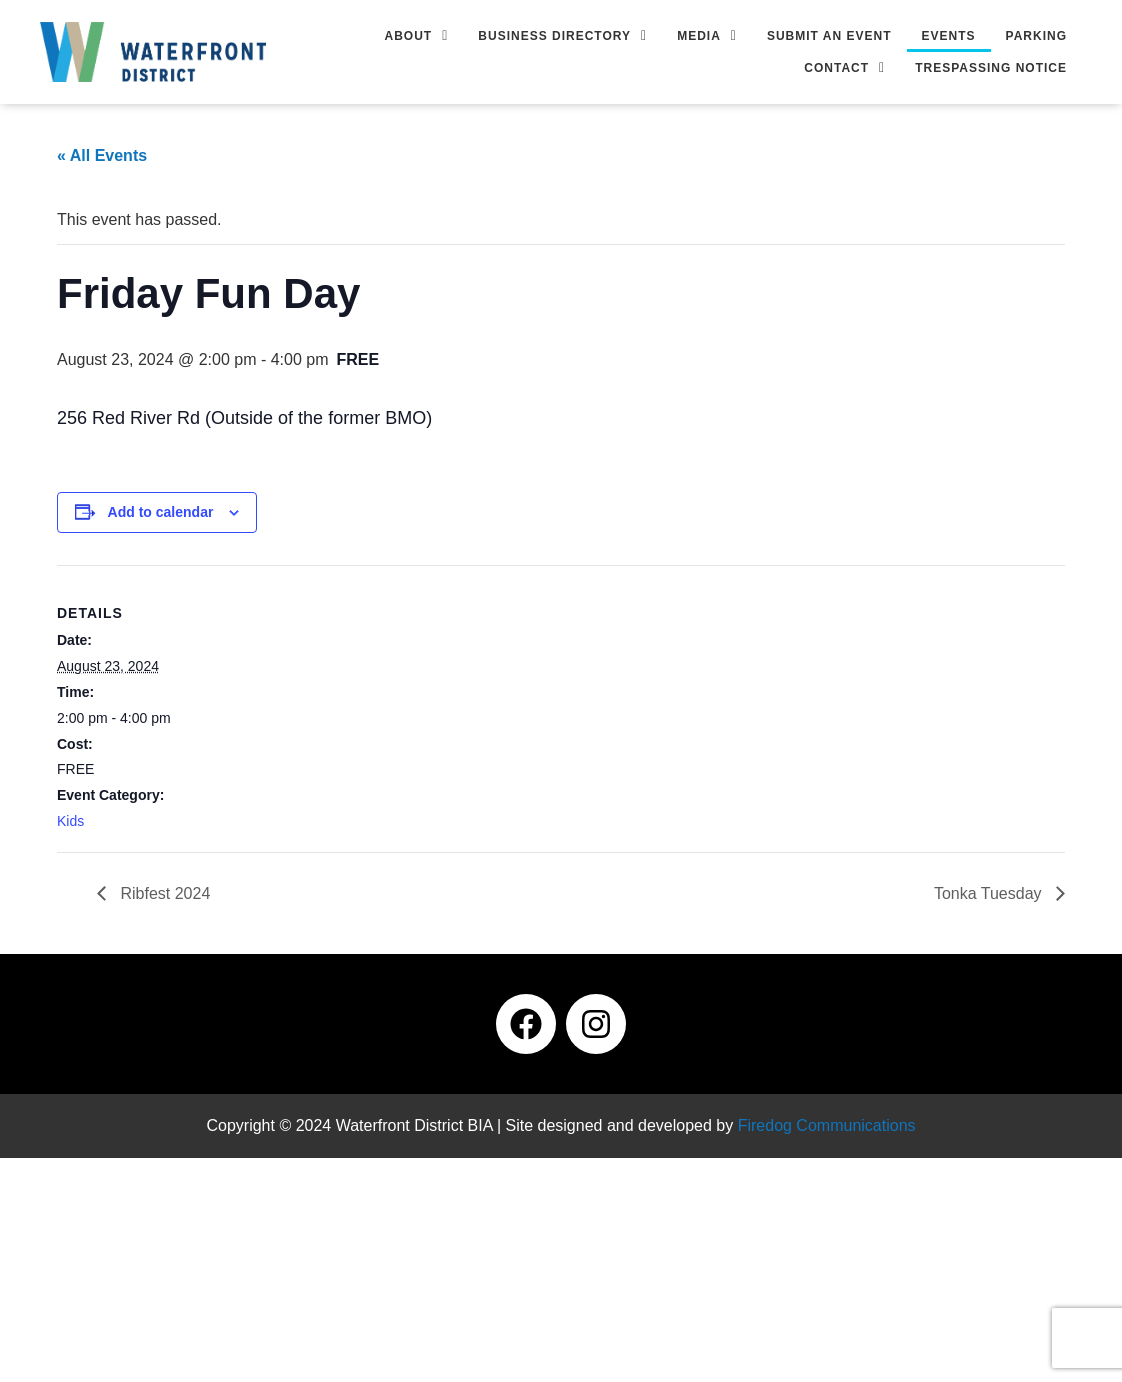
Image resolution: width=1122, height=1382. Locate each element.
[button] (417, 36)
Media (707, 36)
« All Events (102, 155)
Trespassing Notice (991, 68)
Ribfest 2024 (163, 893)
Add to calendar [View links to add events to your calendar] (161, 512)
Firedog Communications (827, 1125)
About (417, 36)
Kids (70, 821)
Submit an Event (829, 36)
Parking (1036, 36)
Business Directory (562, 36)
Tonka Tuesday (990, 893)
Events (949, 36)
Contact (844, 68)
